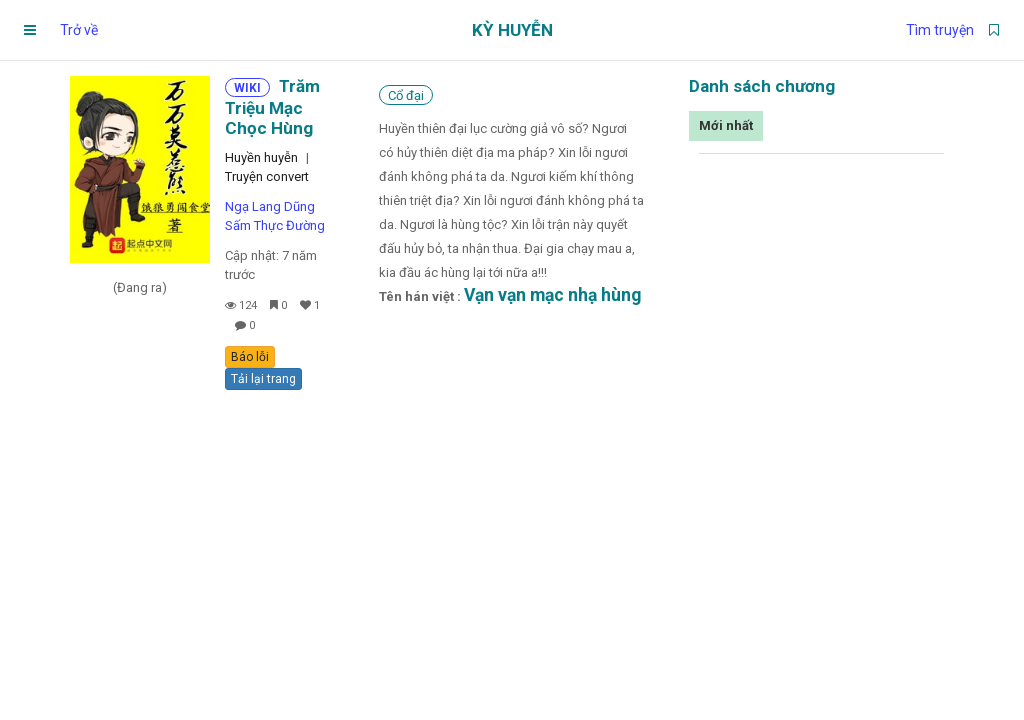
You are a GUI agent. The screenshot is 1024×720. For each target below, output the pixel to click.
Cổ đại (406, 95)
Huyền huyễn (261, 157)
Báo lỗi (250, 357)
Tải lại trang (263, 379)
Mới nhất (726, 125)
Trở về (79, 30)
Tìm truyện (940, 30)
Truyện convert (267, 176)
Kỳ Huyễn (512, 30)
